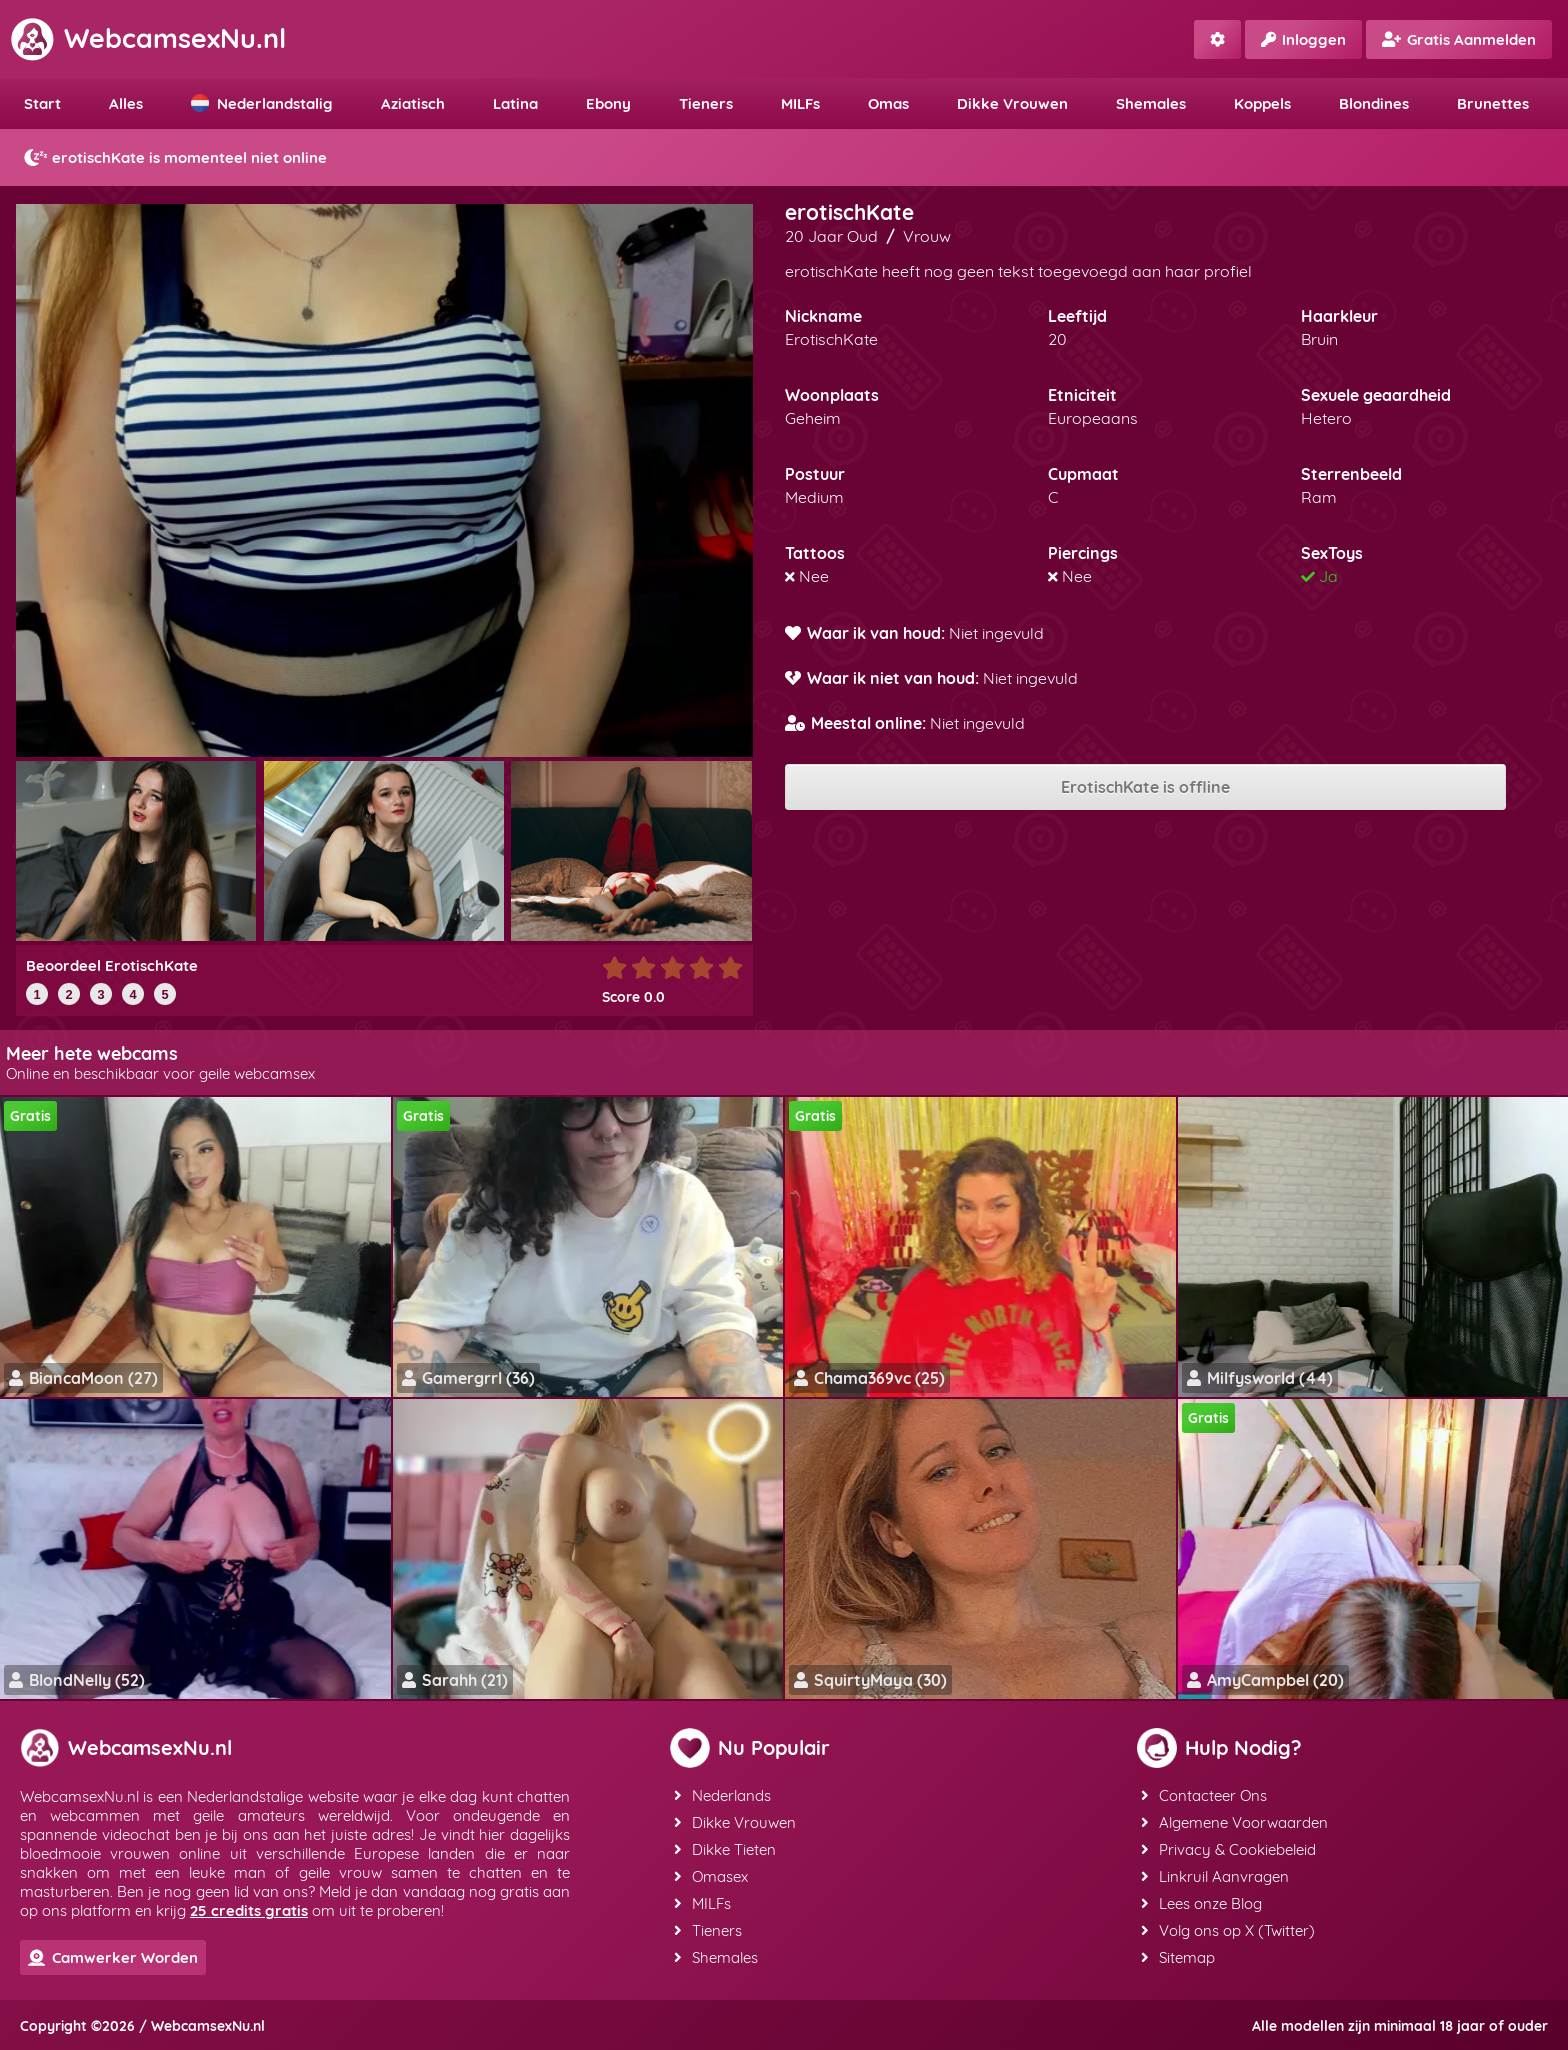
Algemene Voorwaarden (1234, 1822)
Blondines (1374, 103)
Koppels (1262, 103)
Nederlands (722, 1795)
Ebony (608, 103)
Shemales (1151, 103)
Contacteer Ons (1204, 1795)
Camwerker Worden (113, 1957)
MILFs (800, 103)
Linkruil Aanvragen (1215, 1876)
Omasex (711, 1876)
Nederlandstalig (262, 103)
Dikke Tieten (725, 1849)
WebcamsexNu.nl (148, 38)
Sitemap (1178, 1957)
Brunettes (1493, 103)
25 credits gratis (249, 1910)
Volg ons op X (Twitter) (1228, 1930)
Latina (515, 103)
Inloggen (1303, 39)
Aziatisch (413, 103)
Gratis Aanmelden (1459, 39)
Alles (126, 103)
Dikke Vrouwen (1012, 103)
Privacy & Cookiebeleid (1228, 1849)
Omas (888, 103)
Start (42, 103)
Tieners (706, 103)
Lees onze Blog (1201, 1903)
